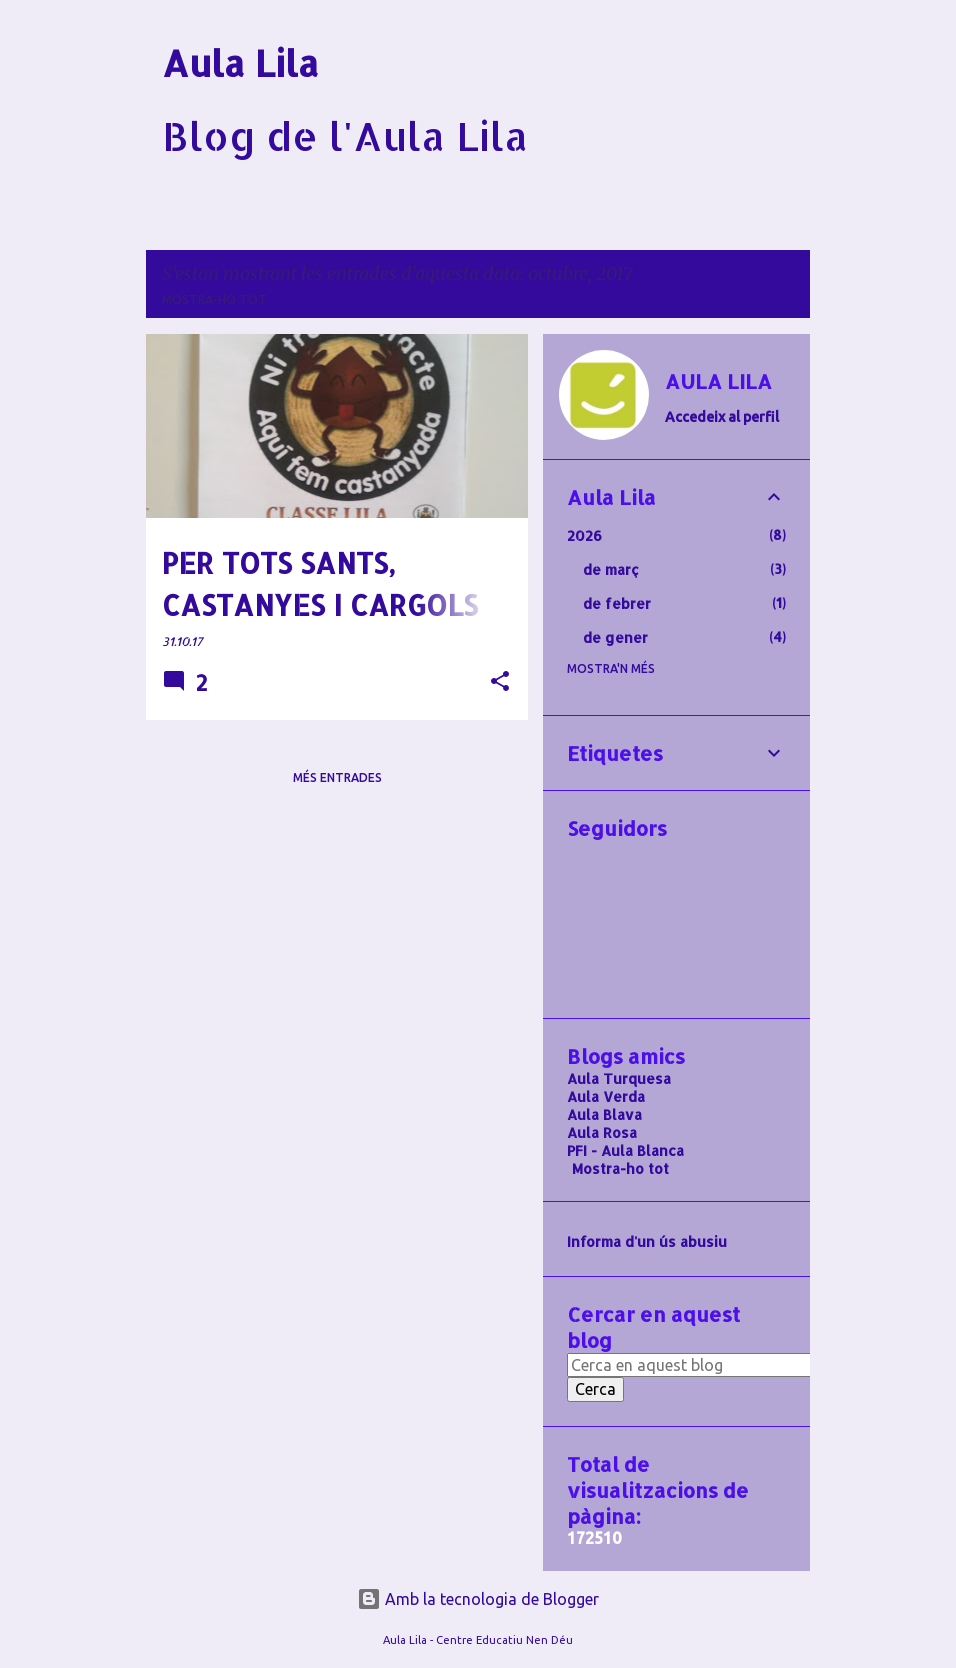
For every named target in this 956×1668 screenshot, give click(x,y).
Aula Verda (606, 1096)
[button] (500, 682)
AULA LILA (718, 381)
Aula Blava (604, 1114)
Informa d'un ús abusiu (647, 1241)
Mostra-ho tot (214, 299)
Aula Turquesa (619, 1078)
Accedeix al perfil (722, 417)
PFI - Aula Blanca (625, 1150)
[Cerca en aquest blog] (695, 1365)
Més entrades (337, 777)
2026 (584, 535)
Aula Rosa (602, 1132)
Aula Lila (240, 63)
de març (611, 569)
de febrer (617, 603)
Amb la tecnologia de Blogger (478, 1599)
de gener (615, 637)
